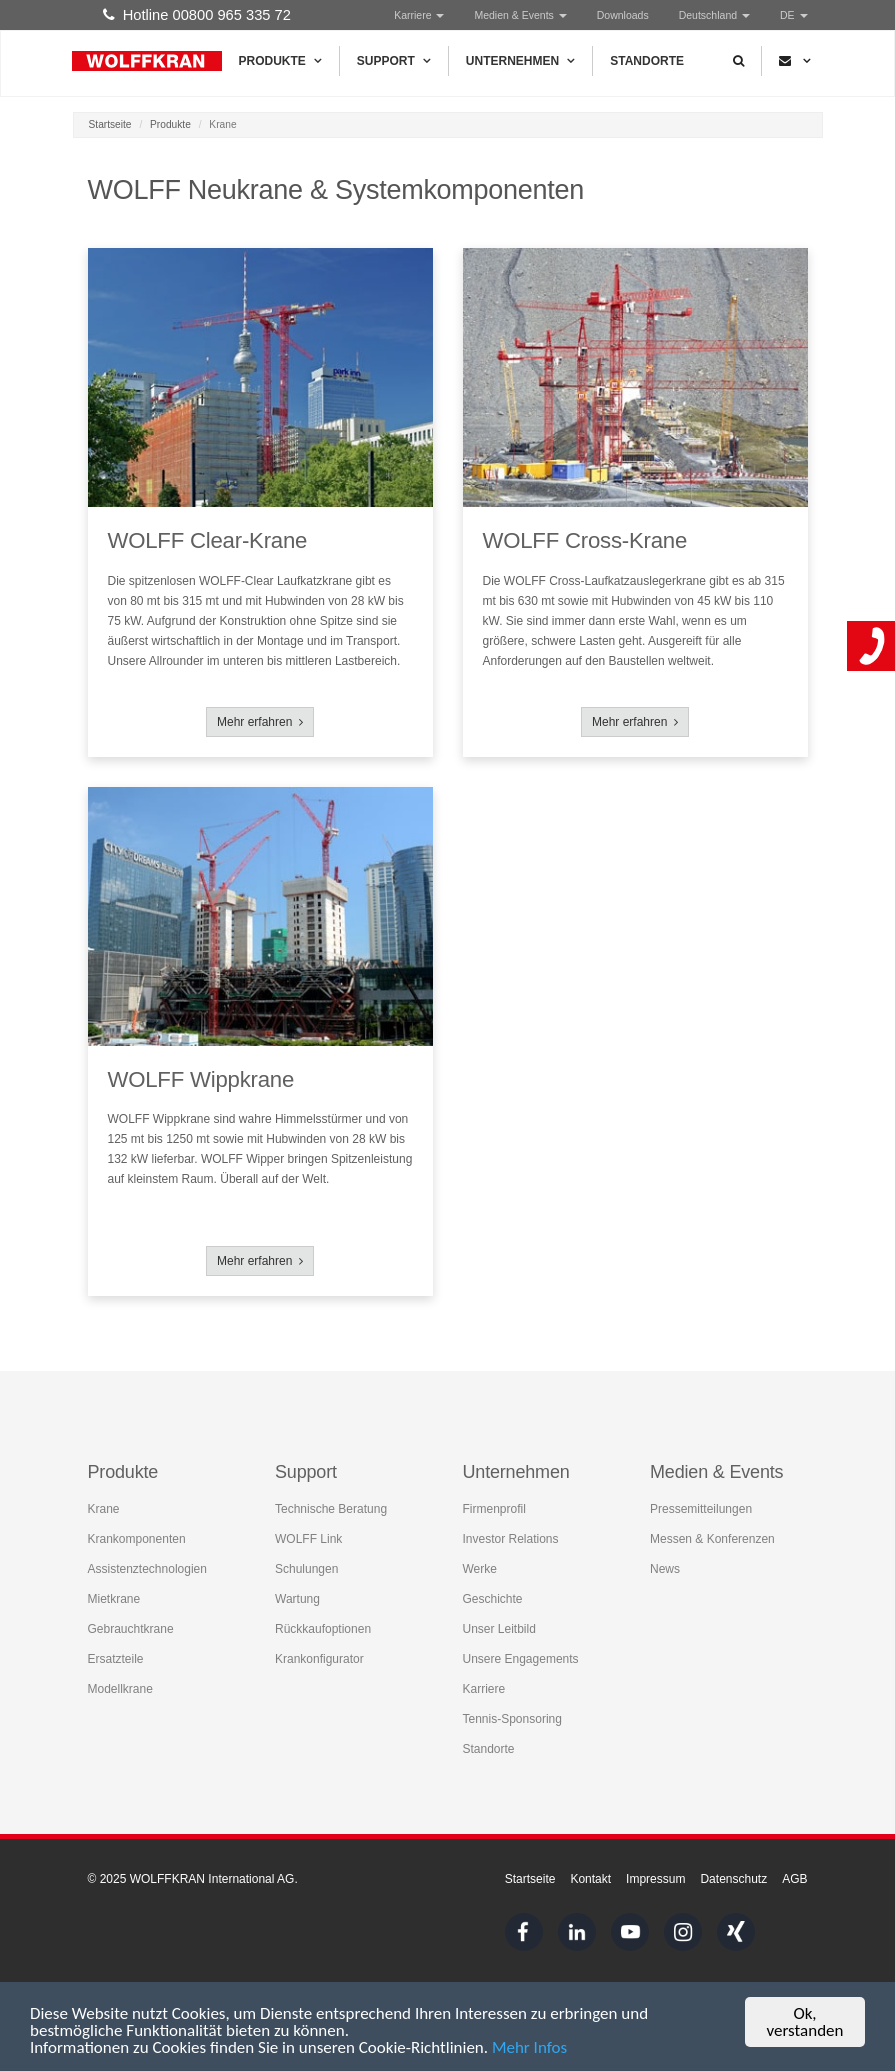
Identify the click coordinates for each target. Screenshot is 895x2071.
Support (394, 61)
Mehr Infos (529, 2048)
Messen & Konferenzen (712, 1539)
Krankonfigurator (319, 1659)
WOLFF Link (308, 1539)
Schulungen (306, 1569)
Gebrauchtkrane (131, 1629)
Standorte (647, 61)
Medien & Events (520, 15)
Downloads (623, 15)
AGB (794, 1879)
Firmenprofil (494, 1509)
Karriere (419, 15)
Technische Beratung (331, 1509)
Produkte (280, 61)
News (665, 1569)
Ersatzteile (116, 1659)
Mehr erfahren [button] (260, 722)
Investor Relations (511, 1539)
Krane (104, 1509)
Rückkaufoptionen (323, 1629)
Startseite (110, 124)
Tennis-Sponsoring (512, 1719)
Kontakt (590, 1879)
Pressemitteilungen (701, 1509)
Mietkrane (114, 1599)
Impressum (655, 1879)
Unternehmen (520, 61)
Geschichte (493, 1599)
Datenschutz (733, 1879)
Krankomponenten (137, 1539)
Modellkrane (120, 1689)
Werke (480, 1569)
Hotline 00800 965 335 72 (197, 15)
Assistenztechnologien (147, 1569)
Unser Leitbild (499, 1629)
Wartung (297, 1599)
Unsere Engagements (521, 1659)
